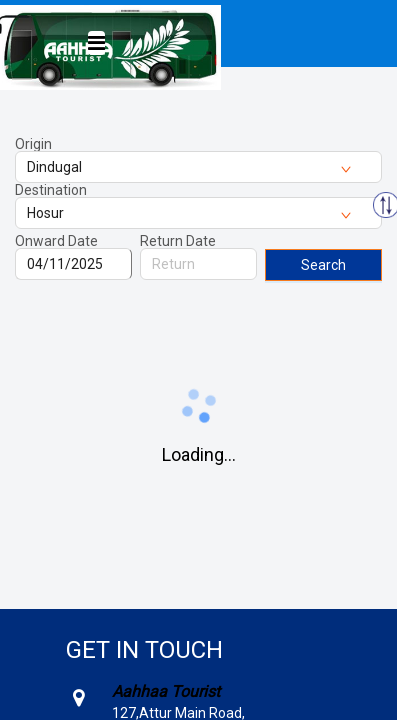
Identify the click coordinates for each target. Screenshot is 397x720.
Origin (33, 144)
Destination (51, 190)
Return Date (178, 241)
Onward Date (56, 241)
